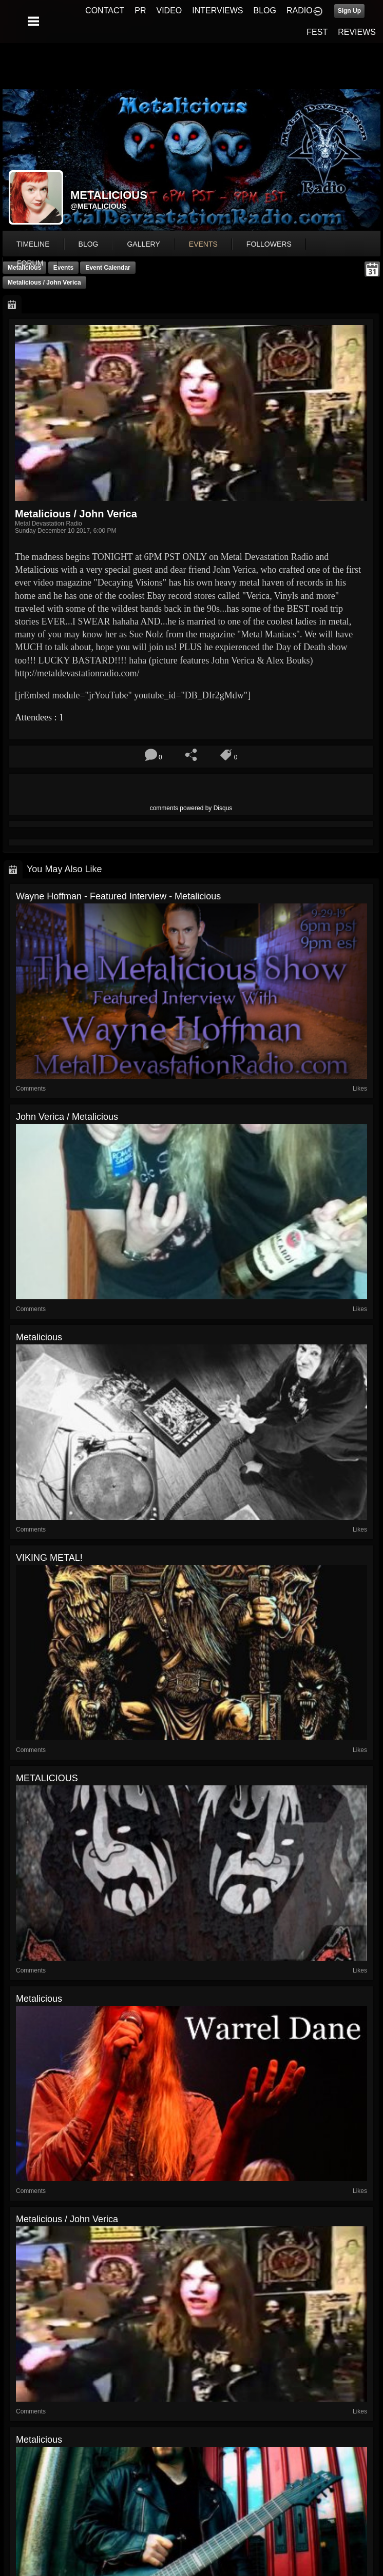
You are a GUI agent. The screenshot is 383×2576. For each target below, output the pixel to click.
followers (269, 244)
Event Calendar (107, 267)
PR (140, 10)
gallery (143, 244)
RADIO (299, 10)
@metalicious (98, 206)
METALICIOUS (47, 1778)
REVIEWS (357, 32)
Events (63, 267)
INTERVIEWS (217, 10)
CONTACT (104, 10)
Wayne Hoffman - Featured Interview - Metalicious (118, 896)
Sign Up (349, 10)
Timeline (33, 244)
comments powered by (191, 808)
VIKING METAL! (49, 1558)
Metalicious (39, 1337)
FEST (317, 32)
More (32, 263)
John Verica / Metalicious (67, 1117)
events (203, 244)
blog (89, 244)
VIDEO (169, 10)
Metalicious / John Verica (44, 282)
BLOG (265, 10)
